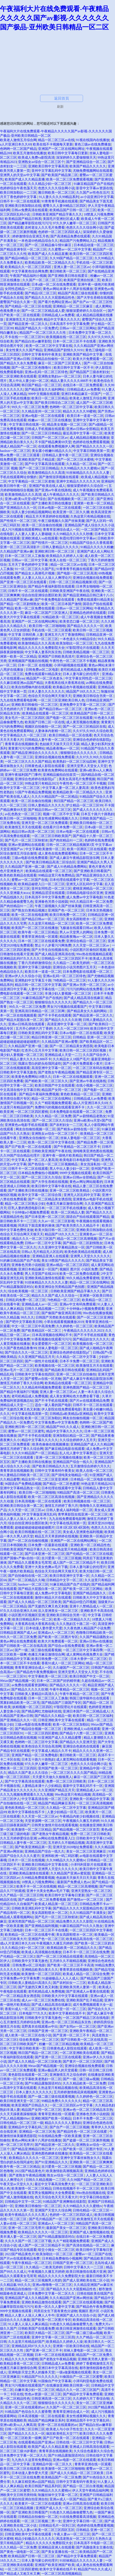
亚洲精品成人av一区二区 (39, 1304)
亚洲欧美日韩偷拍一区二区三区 (34, 704)
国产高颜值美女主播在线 (94, 2547)
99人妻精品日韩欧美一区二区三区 (25, 1475)
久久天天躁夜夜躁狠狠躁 (18, 2114)
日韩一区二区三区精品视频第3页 (73, 582)
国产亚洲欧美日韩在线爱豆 (68, 275)
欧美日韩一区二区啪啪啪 (47, 626)
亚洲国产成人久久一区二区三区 (59, 2508)
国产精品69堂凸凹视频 (79, 1602)
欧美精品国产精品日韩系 (23, 219)
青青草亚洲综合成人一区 (61, 529)
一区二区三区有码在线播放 (93, 1068)
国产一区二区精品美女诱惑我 (71, 1046)
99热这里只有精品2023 (41, 783)
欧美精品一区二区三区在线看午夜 (30, 1934)
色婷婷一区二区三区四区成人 (59, 232)
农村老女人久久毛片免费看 (45, 227)
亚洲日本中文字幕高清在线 (58, 2368)
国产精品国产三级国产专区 (61, 1702)
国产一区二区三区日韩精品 (41, 433)
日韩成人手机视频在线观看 (45, 429)
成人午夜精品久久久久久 (61, 494)
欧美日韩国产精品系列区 (43, 2486)
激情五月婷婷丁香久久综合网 (21, 1383)
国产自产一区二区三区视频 (69, 2127)
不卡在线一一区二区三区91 (25, 337)
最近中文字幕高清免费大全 (54, 2184)
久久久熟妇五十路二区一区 (76, 1624)
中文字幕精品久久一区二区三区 (23, 735)
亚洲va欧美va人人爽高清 (18, 2425)
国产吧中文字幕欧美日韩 (24, 1322)
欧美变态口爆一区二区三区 (79, 621)
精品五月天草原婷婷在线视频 (47, 516)
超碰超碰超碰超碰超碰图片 (20, 1041)
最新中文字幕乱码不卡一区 (83, 1786)
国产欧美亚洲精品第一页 (33, 1847)
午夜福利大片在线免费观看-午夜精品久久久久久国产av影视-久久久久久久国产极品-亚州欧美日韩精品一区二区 (54, 18)
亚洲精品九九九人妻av (16, 2530)
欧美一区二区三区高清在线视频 (51, 1497)
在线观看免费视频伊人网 (56, 446)
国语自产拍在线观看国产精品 (87, 1216)
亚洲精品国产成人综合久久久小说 (89, 525)
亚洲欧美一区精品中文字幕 (89, 1799)
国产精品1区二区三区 (40, 293)
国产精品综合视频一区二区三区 (38, 1729)
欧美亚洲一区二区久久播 (71, 512)
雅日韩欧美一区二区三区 (56, 192)
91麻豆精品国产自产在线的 (94, 184)
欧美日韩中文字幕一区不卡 (74, 367)
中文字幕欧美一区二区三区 (48, 1676)
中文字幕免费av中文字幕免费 (56, 1422)
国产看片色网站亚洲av (54, 302)
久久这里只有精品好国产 (26, 2341)
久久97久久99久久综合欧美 (93, 731)
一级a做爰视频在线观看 (73, 2372)
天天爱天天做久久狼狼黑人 (52, 1777)
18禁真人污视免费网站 (38, 1882)
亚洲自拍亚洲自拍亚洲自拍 (28, 2499)
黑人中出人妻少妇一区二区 (29, 380)
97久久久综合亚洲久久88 (18, 1610)
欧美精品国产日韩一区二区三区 (72, 210)
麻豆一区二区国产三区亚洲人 (60, 363)
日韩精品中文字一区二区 (64, 1580)
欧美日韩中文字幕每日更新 (68, 153)
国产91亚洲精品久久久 (51, 2162)
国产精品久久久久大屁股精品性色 (50, 297)
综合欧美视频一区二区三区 (28, 1291)
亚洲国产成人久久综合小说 (76, 2315)
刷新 (60, 106)
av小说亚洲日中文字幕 (96, 197)
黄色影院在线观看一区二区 (28, 2074)
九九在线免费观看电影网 (18, 700)
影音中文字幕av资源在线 (94, 188)
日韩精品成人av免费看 (57, 315)
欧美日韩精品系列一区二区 (32, 1619)
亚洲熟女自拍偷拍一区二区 (39, 1138)
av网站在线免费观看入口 (56, 1838)
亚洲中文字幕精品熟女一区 (20, 1488)
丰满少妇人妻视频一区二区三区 (68, 993)
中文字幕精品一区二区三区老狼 (31, 481)
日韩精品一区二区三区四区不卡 (64, 958)
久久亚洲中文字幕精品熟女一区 (61, 1247)
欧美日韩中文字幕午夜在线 (51, 1186)
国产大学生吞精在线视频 (95, 297)
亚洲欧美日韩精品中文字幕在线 (45, 1864)
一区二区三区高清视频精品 (61, 2573)
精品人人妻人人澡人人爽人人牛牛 (30, 2315)
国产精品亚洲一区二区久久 (28, 324)
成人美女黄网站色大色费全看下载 (74, 1396)
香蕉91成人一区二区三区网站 (63, 1663)
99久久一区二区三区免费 (29, 407)
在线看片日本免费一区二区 (63, 827)
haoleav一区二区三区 (15, 451)
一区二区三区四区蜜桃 (31, 1111)
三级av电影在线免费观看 (29, 858)
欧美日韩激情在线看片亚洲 (86, 2271)
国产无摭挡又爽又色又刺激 (20, 1409)
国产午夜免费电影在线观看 (55, 599)
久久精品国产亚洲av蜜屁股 (70, 1873)
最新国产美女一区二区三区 (66, 2228)
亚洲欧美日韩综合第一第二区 (21, 1505)
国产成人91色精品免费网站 (67, 866)
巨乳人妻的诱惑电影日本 (26, 1208)
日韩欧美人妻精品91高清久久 (36, 1694)
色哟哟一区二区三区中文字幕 (71, 407)
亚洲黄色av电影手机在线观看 (26, 1125)
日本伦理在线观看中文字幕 (69, 879)
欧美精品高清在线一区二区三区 (89, 1939)
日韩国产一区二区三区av (49, 437)
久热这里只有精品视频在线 (90, 516)
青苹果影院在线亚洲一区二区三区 (83, 1514)
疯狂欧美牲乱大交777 (62, 2433)
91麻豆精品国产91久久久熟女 (81, 1926)
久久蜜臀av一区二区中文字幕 (69, 249)
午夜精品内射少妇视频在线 (79, 1816)
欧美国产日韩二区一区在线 (45, 722)
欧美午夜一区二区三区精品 (38, 932)
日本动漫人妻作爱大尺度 (44, 1628)
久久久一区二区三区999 (71, 1028)
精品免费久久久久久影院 (74, 1921)
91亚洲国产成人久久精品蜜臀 (60, 1737)
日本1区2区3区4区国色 (72, 1527)
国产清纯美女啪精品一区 (69, 1475)
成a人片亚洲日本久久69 (90, 1103)
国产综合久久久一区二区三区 (26, 1352)
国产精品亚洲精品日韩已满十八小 (88, 595)
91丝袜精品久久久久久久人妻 (88, 472)
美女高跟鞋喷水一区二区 (84, 919)
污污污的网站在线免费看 (84, 989)
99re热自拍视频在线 (90, 2193)
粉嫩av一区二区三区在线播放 (49, 420)
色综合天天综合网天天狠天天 (49, 696)
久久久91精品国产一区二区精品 (54, 796)
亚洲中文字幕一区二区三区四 (53, 2337)
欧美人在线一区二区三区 (67, 560)
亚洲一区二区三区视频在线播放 (59, 1457)
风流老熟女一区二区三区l (75, 2538)
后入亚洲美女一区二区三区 (58, 1610)
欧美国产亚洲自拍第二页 (82, 280)
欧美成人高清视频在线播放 (41, 1952)
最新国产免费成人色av (73, 1882)
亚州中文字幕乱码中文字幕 (51, 170)
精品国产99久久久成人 (62, 1427)
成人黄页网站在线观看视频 (76, 1759)
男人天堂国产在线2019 (41, 1273)
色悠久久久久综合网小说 (56, 188)
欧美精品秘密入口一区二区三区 (41, 884)
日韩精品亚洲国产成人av (18, 1632)
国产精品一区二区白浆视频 (83, 2486)
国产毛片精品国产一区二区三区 (52, 2219)
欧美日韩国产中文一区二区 (89, 1676)
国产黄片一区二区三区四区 (83, 2061)
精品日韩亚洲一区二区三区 (51, 1037)
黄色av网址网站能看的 (86, 1181)
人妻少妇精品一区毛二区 (65, 1812)
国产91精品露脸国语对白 (43, 2083)
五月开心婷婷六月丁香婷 (34, 1028)
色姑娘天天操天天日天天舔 (59, 744)
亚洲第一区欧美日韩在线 (71, 2346)
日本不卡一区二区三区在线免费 (86, 1952)
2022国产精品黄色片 (30, 2171)
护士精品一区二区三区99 (84, 805)
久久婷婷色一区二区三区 (74, 1326)
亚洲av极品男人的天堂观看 (58, 2070)
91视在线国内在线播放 (92, 140)
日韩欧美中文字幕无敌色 (18, 1072)
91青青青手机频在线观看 (59, 201)
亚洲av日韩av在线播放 (95, 1641)
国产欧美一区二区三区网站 (83, 1589)
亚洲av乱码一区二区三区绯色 (46, 372)
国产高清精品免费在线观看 (70, 236)
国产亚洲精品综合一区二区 (86, 162)
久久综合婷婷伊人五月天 (77, 1440)
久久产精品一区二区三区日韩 (21, 1895)
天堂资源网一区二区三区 (43, 1821)
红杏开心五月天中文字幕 (39, 1050)
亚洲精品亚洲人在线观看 (50, 1256)
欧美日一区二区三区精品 (49, 398)
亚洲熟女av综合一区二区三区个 (41, 162)
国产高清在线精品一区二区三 (87, 2245)
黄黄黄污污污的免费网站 (26, 748)
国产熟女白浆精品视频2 (28, 910)
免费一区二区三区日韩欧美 (66, 1781)
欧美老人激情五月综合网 (18, 140)
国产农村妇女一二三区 (66, 1125)
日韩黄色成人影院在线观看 (45, 766)
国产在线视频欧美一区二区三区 (71, 499)
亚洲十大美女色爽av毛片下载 (46, 1567)
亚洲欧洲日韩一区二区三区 (55, 551)
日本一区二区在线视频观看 (73, 1076)
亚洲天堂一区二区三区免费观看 (44, 823)
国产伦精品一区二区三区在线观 (28, 306)
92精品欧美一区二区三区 (60, 617)
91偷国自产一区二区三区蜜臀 (81, 2376)
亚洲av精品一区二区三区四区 (67, 1265)
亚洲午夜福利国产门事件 (23, 774)
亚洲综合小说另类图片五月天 (74, 967)
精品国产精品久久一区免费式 (36, 328)
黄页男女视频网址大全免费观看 (51, 2193)
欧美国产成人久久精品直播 (25, 179)
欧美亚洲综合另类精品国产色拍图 (60, 1287)
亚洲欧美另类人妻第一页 (78, 1987)
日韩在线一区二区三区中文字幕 (79, 2442)
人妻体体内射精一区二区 (53, 731)
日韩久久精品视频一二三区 (45, 1308)
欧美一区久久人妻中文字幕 (55, 2306)
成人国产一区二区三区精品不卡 (76, 1562)
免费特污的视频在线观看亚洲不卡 (60, 1107)
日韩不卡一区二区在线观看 (20, 201)
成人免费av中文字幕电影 (84, 897)
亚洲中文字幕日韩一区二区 (83, 2521)
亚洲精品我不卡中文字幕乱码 (88, 2420)
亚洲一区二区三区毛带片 (26, 2228)
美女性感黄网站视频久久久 (58, 818)
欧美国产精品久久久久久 (87, 166)
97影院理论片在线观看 (82, 647)
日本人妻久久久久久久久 (46, 691)
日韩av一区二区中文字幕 (29, 560)
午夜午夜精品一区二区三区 (69, 1689)
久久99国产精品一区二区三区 (71, 258)
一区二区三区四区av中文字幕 (71, 2105)
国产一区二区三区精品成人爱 (43, 310)
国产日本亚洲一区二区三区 (45, 1216)
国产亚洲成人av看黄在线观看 (87, 1991)
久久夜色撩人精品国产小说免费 (87, 1628)
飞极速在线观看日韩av (76, 928)
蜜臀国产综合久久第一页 (18, 302)
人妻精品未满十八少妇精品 (41, 1786)
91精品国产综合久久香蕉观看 (91, 542)
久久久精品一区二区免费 (53, 1116)
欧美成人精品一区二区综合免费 (86, 1974)
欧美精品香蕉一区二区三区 (20, 2363)
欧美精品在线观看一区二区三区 (45, 713)
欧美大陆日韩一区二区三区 (55, 1230)
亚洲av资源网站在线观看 (26, 844)
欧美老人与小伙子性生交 (64, 2429)
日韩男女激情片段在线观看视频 (54, 1825)
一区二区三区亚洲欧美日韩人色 (61, 700)
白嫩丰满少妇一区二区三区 (35, 2390)
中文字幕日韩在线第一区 (27, 424)
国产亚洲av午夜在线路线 (53, 490)
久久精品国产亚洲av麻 (16, 551)
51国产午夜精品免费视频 (33, 792)
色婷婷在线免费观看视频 (91, 442)
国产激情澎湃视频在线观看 (59, 477)
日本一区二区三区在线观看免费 (41, 941)
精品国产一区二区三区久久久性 (43, 332)
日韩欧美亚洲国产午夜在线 (69, 591)
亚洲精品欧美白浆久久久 (39, 1969)
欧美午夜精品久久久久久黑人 (26, 2214)
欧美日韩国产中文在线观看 (55, 1085)
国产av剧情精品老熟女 (89, 1116)
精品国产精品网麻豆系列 (56, 1803)
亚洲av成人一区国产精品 (67, 2499)
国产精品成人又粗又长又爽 (20, 2573)
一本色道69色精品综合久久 (38, 240)
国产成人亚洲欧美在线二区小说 (86, 2280)
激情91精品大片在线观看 (53, 1597)
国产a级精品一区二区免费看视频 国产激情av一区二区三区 (61, 1899)
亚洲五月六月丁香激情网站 (64, 634)
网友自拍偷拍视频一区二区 (36, 1129)
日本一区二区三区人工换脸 (25, 556)
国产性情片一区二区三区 (18, 521)
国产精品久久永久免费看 (18, 363)
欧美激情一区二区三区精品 (31, 1829)
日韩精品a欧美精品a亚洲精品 (70, 1413)
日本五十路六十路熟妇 (97, 814)
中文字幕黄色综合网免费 (29, 271)
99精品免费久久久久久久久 (61, 2101)
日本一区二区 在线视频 (35, 665)
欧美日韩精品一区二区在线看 (70, 735)
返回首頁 (61, 98)
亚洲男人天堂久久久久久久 (90, 1256)
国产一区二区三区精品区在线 (84, 726)
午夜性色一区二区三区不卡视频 (72, 661)
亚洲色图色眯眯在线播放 (49, 2153)
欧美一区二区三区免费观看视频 (69, 179)
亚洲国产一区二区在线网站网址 (61, 148)
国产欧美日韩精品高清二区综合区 (50, 862)
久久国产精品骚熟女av (96, 1637)
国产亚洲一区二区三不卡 (71, 2035)
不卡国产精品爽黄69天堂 (53, 442)
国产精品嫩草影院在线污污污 (29, 223)
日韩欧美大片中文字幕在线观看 (65, 1996)
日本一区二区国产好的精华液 (58, 1680)
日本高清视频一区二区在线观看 (38, 1501)
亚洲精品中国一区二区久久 (52, 2464)
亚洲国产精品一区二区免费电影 (34, 1755)
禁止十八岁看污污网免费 (53, 945)
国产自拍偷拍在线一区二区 (28, 1575)
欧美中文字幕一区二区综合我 (40, 1195)
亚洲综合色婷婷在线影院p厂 (36, 779)
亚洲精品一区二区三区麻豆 (73, 306)
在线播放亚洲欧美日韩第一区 (67, 2385)
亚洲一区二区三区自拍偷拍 (76, 1374)
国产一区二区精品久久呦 (26, 1580)
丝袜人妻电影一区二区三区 (80, 1138)
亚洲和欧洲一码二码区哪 (59, 1856)
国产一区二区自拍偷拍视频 (28, 1540)
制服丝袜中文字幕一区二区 (58, 2495)
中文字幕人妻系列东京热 (43, 652)
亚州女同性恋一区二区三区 (51, 888)
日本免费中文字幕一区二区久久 (51, 2293)
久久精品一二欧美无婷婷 (71, 963)
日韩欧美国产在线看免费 (36, 2328)
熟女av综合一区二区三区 (65, 2175)
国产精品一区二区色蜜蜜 (61, 1483)
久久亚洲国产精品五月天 (36, 1357)
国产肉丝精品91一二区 (66, 840)
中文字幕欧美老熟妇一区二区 (39, 2079)
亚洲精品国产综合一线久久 (73, 1462)
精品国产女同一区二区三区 (61, 1090)
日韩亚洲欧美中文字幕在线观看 (61, 1720)
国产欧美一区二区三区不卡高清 (70, 1965)
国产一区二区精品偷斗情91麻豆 (48, 245)
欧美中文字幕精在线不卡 (27, 1812)
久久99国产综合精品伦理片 (20, 1155)
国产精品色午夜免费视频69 (36, 1672)
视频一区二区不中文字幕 (61, 814)
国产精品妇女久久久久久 (91, 1339)
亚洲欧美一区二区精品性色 (90, 1545)
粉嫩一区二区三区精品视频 (59, 2044)
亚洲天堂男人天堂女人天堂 (87, 766)
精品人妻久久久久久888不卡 (71, 380)
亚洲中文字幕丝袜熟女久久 (80, 2158)
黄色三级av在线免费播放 (92, 144)
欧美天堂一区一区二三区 (67, 2009)
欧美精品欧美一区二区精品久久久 (50, 262)
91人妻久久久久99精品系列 (59, 197)
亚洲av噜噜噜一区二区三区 (52, 2284)
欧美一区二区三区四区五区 (54, 2530)
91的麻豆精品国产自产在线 (20, 1260)
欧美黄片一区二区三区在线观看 (38, 2503)
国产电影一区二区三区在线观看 (69, 718)
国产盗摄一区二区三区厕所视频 (86, 2140)
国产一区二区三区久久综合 (52, 1120)
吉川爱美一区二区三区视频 (61, 1558)
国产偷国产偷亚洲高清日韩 (61, 1313)
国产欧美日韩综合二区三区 (54, 402)
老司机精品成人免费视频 (78, 669)
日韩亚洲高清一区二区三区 (51, 2398)
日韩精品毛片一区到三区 (57, 2525)
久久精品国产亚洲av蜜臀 (59, 1041)
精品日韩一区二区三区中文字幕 (38, 985)
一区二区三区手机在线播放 (66, 1208)
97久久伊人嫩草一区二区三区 (74, 223)
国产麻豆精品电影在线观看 (65, 1448)
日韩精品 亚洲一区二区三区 (93, 1037)
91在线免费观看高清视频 (77, 2516)
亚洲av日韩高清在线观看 (26, 1024)
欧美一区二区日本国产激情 (61, 604)
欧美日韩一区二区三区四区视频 (83, 1050)
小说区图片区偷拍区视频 (87, 949)
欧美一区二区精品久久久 (72, 1619)
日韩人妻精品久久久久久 (60, 547)
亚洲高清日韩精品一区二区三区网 (40, 1011)
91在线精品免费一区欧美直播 (59, 2136)
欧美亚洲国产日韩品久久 (29, 2105)
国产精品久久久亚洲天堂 (77, 1742)
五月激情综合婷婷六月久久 (90, 1466)
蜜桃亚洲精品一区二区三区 (93, 888)
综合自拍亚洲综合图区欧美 (41, 595)
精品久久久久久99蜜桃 (79, 411)
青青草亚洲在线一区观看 (39, 936)
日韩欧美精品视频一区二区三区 (86, 652)
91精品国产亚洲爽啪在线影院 (64, 2201)
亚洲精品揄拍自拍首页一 (61, 774)
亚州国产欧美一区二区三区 (58, 1768)
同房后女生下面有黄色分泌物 (55, 2311)
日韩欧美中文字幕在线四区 (35, 1374)
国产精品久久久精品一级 (53, 1715)
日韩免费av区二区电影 (42, 669)
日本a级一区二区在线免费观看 (53, 284)
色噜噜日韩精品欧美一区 (94, 1632)
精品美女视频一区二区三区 (67, 424)
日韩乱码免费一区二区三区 (26, 1300)
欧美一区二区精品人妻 (67, 1212)
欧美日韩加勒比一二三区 (18, 192)
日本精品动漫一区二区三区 (94, 245)
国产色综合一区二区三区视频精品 (53, 1164)
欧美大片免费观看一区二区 (93, 359)
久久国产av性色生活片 (92, 192)
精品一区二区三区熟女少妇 (25, 1203)
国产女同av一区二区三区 (77, 2026)
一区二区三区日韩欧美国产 (51, 836)
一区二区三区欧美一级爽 (23, 2438)
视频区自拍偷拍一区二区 (43, 726)
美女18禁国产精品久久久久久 (63, 1260)
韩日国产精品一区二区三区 (41, 385)
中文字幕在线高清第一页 (29, 1413)
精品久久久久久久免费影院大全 (41, 647)
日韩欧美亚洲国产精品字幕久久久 (57, 214)
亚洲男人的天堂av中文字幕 (20, 175)
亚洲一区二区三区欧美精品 (69, 1190)
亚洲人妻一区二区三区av (72, 267)
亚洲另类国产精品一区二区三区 (31, 1921)
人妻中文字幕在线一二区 (46, 989)
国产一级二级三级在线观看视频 (38, 1650)
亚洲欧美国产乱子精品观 (37, 459)
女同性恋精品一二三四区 (23, 289)
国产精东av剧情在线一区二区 (78, 1129)
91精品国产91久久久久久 (39, 2376)
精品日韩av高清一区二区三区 (32, 831)
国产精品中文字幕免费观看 (83, 2394)
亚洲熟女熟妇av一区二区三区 (59, 376)
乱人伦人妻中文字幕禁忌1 (78, 1453)
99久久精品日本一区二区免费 (91, 901)
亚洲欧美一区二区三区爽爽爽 (91, 2162)
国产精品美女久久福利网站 (45, 389)
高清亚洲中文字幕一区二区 (67, 1024)
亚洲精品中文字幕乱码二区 (28, 2127)
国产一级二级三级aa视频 (81, 2079)
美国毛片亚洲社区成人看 (61, 219)
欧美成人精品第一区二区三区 (56, 1904)
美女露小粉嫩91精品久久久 (52, 451)
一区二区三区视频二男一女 (41, 2521)
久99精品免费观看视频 (37, 1877)
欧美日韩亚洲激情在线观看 (76, 2328)
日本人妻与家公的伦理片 (81, 674)
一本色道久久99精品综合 (77, 639)
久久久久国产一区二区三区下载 (28, 2241)
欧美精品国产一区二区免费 (61, 2477)
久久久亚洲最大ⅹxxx (15, 893)
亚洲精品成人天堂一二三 (63, 1055)
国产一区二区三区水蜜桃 (75, 459)
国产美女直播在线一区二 (59, 2551)
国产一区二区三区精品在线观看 (59, 1956)
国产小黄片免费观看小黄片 (83, 1063)
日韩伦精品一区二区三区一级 (21, 2123)
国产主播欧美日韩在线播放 (51, 503)
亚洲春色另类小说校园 (51, 901)
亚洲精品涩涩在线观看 (48, 893)
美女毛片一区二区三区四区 (25, 718)
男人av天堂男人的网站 (76, 932)
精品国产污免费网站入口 (77, 240)
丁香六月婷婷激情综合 (34, 963)
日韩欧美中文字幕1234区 (94, 1838)
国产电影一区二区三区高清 (77, 573)
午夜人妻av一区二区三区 (72, 2534)
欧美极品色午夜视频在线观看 (74, 687)
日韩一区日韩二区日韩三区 (25, 2429)
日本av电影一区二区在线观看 (59, 507)
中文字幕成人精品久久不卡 (51, 1750)
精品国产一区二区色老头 (45, 678)
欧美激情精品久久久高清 (46, 472)
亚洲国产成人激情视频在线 (89, 2232)
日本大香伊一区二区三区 (88, 1659)
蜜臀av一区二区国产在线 (29, 879)
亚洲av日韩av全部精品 (82, 429)
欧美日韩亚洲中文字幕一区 (69, 1575)
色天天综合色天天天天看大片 (56, 2197)
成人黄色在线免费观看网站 (58, 853)
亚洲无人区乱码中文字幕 (84, 884)
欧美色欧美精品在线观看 (18, 875)
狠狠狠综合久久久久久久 (79, 753)
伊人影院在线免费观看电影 (61, 1409)
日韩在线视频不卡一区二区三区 (76, 2188)
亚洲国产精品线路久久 (90, 1593)
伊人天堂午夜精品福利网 (90, 2490)
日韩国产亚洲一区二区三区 (48, 2031)
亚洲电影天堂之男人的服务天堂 (31, 2372)
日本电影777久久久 (33, 2013)
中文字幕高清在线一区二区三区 (44, 1799)
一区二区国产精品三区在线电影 (86, 2017)
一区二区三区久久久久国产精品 (28, 761)
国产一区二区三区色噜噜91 (31, 367)
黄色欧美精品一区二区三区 (80, 1094)
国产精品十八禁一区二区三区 (81, 1733)
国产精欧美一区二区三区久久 (46, 1081)
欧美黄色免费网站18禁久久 (31, 1076)
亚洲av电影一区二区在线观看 (43, 415)
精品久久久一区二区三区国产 (34, 1238)
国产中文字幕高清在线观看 (45, 464)
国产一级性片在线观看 (41, 1361)
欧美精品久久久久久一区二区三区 (34, 2158)
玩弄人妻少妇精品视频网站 (31, 512)
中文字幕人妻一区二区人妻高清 (66, 788)
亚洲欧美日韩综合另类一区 (93, 696)
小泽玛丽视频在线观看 (70, 665)
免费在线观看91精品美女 (95, 599)
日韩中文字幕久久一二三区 (84, 2267)
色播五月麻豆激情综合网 (64, 1203)
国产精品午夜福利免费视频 (39, 1094)
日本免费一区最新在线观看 (48, 1545)
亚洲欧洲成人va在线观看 (39, 538)
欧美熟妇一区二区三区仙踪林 (74, 761)
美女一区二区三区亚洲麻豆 (86, 1851)
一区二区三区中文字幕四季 (83, 1650)
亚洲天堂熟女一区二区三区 (91, 1891)
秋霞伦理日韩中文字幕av (77, 538)
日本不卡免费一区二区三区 (79, 1361)
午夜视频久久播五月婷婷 (81, 1821)
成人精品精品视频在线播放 (89, 437)
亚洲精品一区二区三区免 (37, 2131)
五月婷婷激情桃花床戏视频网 (75, 2092)
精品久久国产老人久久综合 (28, 1772)
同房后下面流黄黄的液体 (36, 1225)
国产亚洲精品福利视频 (41, 1926)
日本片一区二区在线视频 (26, 1860)
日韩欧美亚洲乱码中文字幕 (38, 1033)
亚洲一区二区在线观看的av (25, 2407)
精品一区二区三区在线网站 (51, 1098)
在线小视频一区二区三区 (94, 1085)
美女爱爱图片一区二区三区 (51, 1343)
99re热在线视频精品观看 (94, 954)
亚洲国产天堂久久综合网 (53, 2210)
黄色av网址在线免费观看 (18, 1641)
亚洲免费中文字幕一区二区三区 (83, 704)
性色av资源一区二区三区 (43, 2394)
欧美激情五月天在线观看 (23, 827)
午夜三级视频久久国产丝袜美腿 (61, 521)
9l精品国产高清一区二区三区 (78, 1492)
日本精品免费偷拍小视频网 (38, 1173)
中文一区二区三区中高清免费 (33, 1326)
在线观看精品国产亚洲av (36, 2442)
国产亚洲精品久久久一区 (18, 507)
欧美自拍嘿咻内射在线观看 (31, 687)
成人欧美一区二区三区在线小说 (28, 2035)
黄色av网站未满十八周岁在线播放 (68, 289)
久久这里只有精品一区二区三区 (51, 923)
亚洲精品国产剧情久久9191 (64, 350)
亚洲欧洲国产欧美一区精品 (51, 2118)
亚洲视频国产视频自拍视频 (28, 661)
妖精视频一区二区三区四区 (32, 1707)
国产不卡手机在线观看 (54, 1015)
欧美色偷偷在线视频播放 (50, 1444)
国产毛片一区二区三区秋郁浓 (26, 840)
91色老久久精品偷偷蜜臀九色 (71, 2324)
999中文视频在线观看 (44, 394)
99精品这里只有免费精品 (56, 875)
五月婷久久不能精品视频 (66, 1842)
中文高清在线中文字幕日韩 (20, 1090)
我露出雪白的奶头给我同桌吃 (39, 1063)
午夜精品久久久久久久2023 (84, 1330)
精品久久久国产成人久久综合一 (54, 1295)
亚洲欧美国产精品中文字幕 (83, 354)
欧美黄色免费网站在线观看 (58, 770)
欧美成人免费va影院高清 (36, 157)
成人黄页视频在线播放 (82, 722)
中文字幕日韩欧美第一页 (91, 451)
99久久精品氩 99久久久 (17, 1317)
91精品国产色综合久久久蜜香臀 (28, 2411)
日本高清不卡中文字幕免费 (69, 324)
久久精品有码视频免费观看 (41, 1387)
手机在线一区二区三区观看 (51, 630)
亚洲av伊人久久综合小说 (23, 976)
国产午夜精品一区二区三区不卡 (77, 1146)
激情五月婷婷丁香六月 (61, 1505)
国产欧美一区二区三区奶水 (94, 1943)
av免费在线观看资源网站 (29, 1685)
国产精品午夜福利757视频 (19, 1392)
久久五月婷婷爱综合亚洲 (18, 1838)
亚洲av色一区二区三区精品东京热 (66, 2022)
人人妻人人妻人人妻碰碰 (33, 534)
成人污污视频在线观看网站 (21, 529)
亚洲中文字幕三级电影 (34, 967)
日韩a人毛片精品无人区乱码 (42, 1252)
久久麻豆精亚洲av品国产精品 (21, 682)
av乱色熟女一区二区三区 (23, 814)
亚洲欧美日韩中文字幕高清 (48, 166)
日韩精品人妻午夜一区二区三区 (65, 455)
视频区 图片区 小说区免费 (78, 1269)
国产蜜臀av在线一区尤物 (43, 1378)
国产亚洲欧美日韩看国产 (92, 871)
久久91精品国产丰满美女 (87, 1912)
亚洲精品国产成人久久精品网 (92, 1444)
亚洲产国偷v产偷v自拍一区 (20, 1558)
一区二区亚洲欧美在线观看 (79, 2053)
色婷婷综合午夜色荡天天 (18, 188)
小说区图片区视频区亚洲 (26, 1615)
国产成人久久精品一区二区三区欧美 (34, 1602)
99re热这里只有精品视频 (69, 1549)
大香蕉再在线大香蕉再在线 (64, 682)
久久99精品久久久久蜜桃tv (79, 468)
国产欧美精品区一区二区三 (41, 1330)
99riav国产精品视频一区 (17, 1680)
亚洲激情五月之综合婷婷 (24, 319)
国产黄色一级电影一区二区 (20, 2551)
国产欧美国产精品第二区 (59, 175)
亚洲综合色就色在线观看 (81, 1746)
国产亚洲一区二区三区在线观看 (23, 582)
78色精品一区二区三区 (69, 980)
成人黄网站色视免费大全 (84, 1654)
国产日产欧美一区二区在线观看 (28, 1146)
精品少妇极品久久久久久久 (35, 2538)
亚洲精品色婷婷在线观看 (87, 612)
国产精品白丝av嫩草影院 (33, 341)
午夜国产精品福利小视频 (28, 275)
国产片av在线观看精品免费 (89, 1400)
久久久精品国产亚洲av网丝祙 (71, 2298)
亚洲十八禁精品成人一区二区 (91, 1606)
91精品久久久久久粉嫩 (97, 547)
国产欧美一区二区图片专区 (58, 1637)
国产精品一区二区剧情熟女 (20, 604)
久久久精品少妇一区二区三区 (50, 184)
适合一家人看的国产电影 (53, 1405)
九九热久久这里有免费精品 (31, 2460)
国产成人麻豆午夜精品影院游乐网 (74, 858)
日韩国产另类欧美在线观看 (55, 1317)
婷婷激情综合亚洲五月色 (30, 236)
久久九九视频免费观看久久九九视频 (26, 1794)
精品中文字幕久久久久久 (62, 319)
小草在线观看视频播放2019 (64, 1322)
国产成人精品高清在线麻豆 (84, 998)
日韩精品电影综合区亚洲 (84, 893)
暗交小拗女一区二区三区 (56, 2249)
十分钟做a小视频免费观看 (30, 1212)
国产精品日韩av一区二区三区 (61, 709)
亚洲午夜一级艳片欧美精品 (62, 1155)
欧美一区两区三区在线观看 (87, 849)
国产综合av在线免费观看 (66, 1645)
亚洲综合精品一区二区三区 (86, 941)
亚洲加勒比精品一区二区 (71, 1435)
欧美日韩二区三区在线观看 (20, 2468)
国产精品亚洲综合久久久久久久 (35, 753)
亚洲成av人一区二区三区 (56, 1632)
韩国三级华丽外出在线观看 (89, 1698)
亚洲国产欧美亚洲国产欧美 (55, 2565)
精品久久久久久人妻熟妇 (63, 2123)
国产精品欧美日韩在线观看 (64, 1370)
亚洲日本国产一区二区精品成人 (86, 1711)
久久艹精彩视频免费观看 (53, 1103)
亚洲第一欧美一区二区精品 (94, 503)
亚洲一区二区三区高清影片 (20, 547)
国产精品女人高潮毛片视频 (35, 573)
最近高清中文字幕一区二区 (83, 433)
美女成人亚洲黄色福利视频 (83, 1532)
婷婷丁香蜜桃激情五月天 (94, 2363)
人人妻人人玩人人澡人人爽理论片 (46, 577)
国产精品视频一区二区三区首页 (76, 1829)
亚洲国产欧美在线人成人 (47, 486)
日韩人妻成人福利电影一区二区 (69, 1510)
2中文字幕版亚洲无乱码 (38, 1514)
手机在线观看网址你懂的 (18, 477)
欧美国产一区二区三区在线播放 (34, 928)
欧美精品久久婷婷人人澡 (64, 556)
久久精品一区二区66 (81, 464)
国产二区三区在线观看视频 (83, 2302)
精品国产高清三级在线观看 (78, 293)
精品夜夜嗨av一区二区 (62, 748)
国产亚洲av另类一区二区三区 (84, 985)
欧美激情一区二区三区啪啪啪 (63, 2468)
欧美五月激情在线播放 (29, 153)
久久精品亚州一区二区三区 (41, 411)
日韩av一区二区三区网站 (77, 328)
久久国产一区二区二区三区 (42, 280)
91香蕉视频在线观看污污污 (51, 1339)
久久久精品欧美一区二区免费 (84, 2083)
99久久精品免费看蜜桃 (82, 1278)
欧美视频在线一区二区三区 (66, 337)
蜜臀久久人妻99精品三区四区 (64, 205)
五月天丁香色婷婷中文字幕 (28, 564)
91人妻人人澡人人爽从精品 (28, 2324)
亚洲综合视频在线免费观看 (93, 577)
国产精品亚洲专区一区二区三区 (23, 249)
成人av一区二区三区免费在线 (42, 2000)
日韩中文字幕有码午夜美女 (41, 354)
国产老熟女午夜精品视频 (56, 1072)
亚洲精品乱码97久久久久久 (20, 958)
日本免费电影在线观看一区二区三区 (76, 1111)
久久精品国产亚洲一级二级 (25, 866)
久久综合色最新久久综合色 (94, 2451)
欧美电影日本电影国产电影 (79, 1160)
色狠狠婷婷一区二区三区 (39, 639)
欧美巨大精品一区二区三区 (45, 2333)
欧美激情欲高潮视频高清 (64, 2171)
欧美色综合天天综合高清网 (41, 1746)
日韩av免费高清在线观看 (29, 210)
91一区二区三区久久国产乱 (35, 569)
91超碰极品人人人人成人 (60, 1978)
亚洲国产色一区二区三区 (66, 910)
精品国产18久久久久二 (82, 691)
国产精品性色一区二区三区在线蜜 (82, 2131)
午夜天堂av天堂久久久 (16, 2184)
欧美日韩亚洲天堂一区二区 (20, 2101)
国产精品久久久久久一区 (94, 446)
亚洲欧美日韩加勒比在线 (23, 205)
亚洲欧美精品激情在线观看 (45, 1278)
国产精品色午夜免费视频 (94, 2306)
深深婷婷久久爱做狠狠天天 (76, 157)
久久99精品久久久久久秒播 (73, 534)
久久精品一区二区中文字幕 (76, 1357)
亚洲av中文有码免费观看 (77, 1304)
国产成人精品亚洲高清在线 (55, 954)
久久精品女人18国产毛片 (71, 1059)
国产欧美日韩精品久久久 (50, 1466)
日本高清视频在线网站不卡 (52, 1335)
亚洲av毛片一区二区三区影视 (21, 1370)
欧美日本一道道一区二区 (85, 415)
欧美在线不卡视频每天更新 (53, 144)
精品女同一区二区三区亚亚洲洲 (45, 1479)
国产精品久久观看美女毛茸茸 (29, 1562)
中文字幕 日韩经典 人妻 (25, 634)
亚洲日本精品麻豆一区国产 (81, 394)
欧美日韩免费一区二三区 (67, 914)
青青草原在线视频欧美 (21, 744)
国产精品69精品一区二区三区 (26, 258)
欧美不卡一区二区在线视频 (36, 1886)
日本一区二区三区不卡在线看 (75, 341)
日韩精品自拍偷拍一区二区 (51, 359)
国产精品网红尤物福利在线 (41, 1711)
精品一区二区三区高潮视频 (77, 1238)
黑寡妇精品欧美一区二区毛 (20, 1702)
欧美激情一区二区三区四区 (41, 1974)
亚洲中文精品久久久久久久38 (77, 481)
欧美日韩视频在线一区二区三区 (87, 1501)
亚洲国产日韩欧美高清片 (56, 656)
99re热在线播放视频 (97, 1313)
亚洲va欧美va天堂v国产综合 (25, 499)
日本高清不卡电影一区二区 (94, 2543)
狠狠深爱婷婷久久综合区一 (86, 310)
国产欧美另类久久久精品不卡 (78, 1225)
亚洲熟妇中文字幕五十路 (33, 980)
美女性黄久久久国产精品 (24, 350)
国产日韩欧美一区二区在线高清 (23, 1645)
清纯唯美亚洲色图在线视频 (93, 1151)
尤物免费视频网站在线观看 (93, 170)
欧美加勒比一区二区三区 (74, 643)
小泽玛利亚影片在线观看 (88, 1864)
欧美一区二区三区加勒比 (43, 1418)
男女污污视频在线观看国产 (67, 1006)
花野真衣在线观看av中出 (39, 2026)
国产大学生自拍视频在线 (49, 949)
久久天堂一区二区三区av (91, 945)
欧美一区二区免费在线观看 (35, 608)
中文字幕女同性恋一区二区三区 (88, 678)
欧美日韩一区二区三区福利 (93, 1715)
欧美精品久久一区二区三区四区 (28, 267)
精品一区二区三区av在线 (56, 140)
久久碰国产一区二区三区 (71, 1667)
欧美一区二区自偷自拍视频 (42, 525)
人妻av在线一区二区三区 (18, 2223)
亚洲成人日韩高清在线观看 (89, 2446)
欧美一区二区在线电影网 (29, 914)
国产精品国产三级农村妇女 (89, 372)
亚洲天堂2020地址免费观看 (73, 1847)
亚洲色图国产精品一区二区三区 (86, 1387)
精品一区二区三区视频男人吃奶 (38, 2280)
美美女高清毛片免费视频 (77, 779)
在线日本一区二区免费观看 (83, 385)
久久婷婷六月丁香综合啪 (91, 2398)
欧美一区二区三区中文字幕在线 (49, 345)
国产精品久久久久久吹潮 (63, 1020)
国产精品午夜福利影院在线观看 (51, 586)
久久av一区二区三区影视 (56, 1221)
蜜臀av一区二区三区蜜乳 (26, 1431)
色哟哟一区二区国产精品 (18, 148)
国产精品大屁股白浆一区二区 (21, 1020)
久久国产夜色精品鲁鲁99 (18, 1348)
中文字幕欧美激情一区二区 (45, 849)
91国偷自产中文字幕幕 (54, 2381)
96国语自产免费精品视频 (23, 1483)
